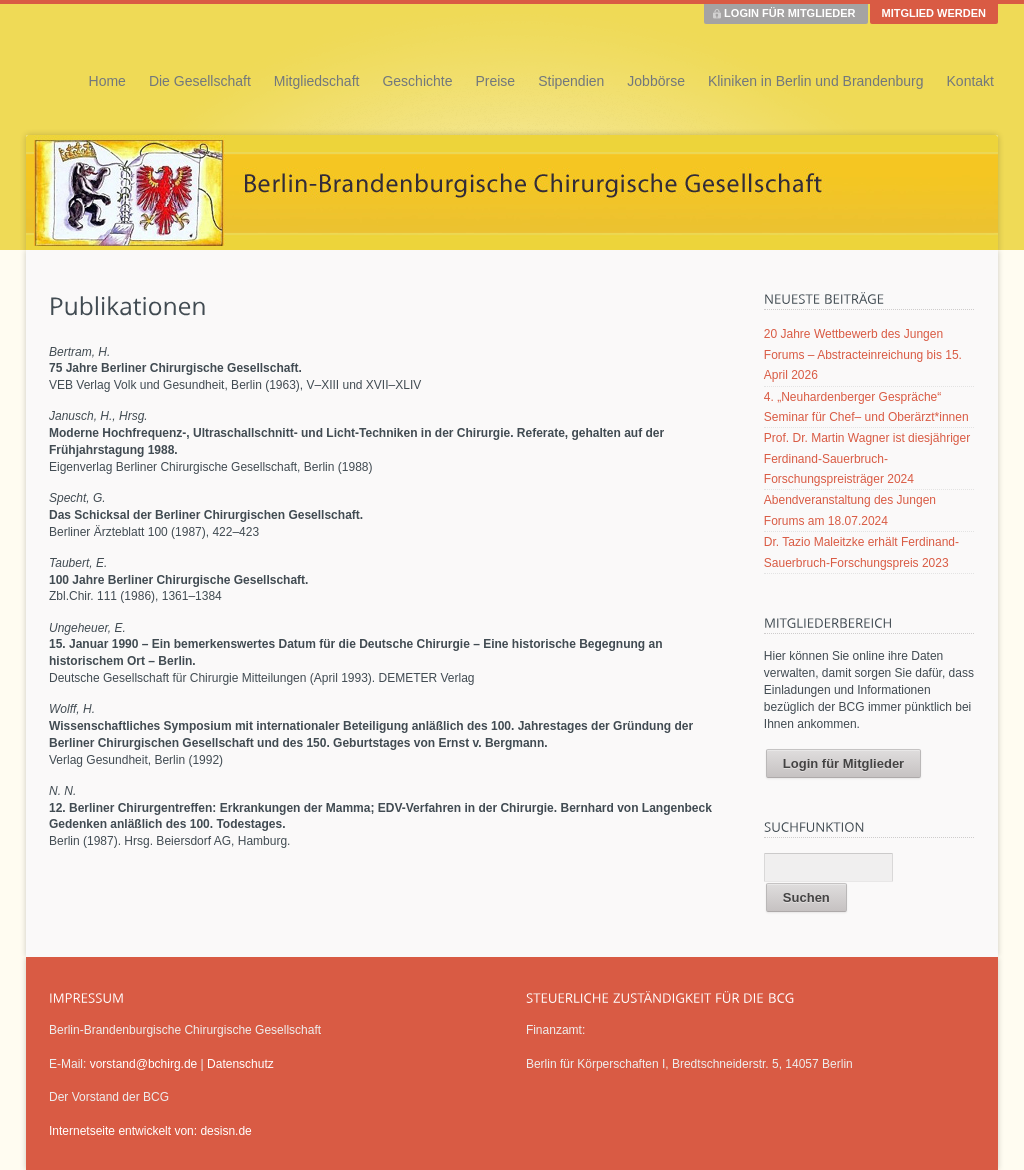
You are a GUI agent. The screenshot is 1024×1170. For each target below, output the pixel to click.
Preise (495, 81)
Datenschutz (240, 1064)
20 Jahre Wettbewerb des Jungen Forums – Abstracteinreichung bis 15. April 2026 (863, 354)
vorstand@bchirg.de (144, 1064)
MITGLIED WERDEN (934, 13)
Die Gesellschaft (200, 81)
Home (107, 81)
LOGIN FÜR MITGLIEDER (789, 13)
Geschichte (417, 81)
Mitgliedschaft (317, 81)
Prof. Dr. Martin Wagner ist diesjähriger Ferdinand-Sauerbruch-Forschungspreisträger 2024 (867, 458)
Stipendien (571, 81)
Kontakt (970, 81)
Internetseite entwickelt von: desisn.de (150, 1131)
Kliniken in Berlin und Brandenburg (816, 81)
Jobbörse (656, 81)
